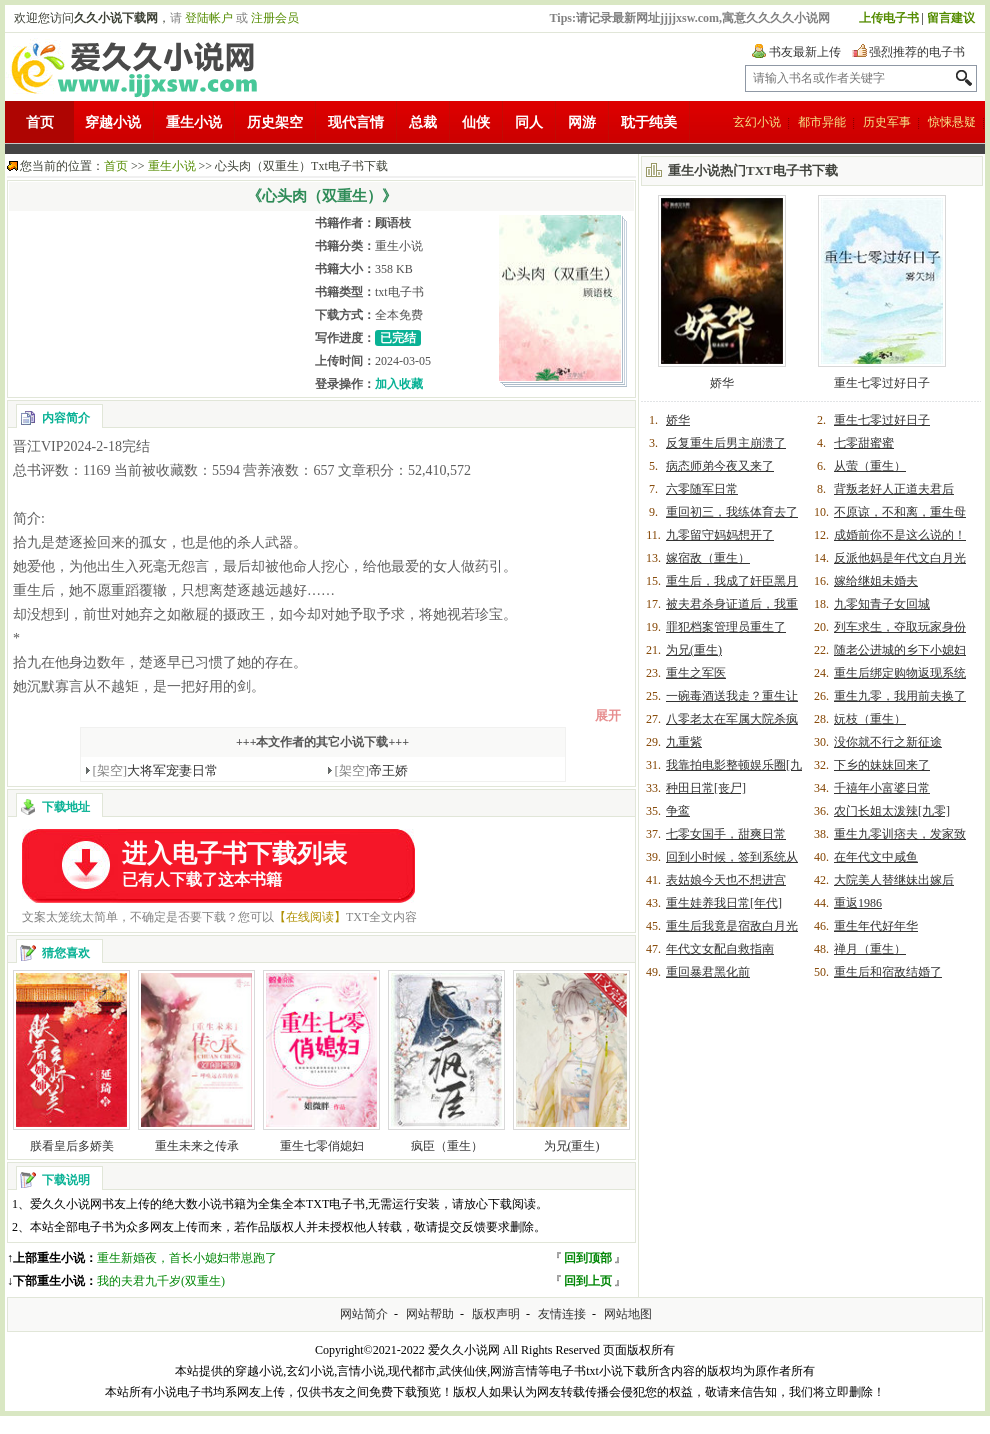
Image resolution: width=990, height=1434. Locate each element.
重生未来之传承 (197, 1146)
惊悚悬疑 (952, 122)
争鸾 (678, 811)
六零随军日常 (702, 489)
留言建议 (951, 18)
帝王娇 (372, 770)
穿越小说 (113, 122)
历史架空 (275, 122)
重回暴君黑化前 (708, 972)
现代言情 (356, 122)
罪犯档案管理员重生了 (726, 627)
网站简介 (364, 1314)
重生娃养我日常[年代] (724, 903)
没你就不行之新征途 (888, 742)
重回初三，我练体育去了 (732, 512)
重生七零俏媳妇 (322, 1146)
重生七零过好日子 (882, 383)
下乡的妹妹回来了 (882, 765)
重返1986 (858, 903)
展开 (608, 715)
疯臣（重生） (447, 1146)
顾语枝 (393, 223)
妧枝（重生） (870, 719)
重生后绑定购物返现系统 (900, 673)
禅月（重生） (870, 949)
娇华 (722, 383)
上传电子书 (889, 18)
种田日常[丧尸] (706, 788)
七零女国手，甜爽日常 (726, 834)
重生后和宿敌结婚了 (888, 972)
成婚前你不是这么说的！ (900, 535)
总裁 (423, 122)
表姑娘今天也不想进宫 (726, 880)
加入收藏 (399, 384)
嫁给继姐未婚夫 (876, 581)
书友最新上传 (805, 52)
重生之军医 (696, 673)
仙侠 (476, 122)
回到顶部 (588, 1258)
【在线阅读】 (310, 917)
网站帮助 (430, 1314)
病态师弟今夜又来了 (720, 466)
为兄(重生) (572, 1146)
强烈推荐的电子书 (917, 52)
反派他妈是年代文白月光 (900, 558)
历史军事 (887, 122)
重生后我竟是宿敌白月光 (732, 926)
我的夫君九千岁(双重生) (161, 1281)
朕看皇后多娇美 (72, 1146)
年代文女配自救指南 (720, 949)
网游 (582, 122)
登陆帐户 (209, 18)
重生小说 (194, 122)
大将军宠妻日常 (156, 770)
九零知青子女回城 (882, 604)
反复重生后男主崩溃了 (726, 443)
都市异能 (822, 122)
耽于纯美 (649, 122)
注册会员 (275, 18)
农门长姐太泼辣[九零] (892, 811)
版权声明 (496, 1314)
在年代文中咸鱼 (876, 857)
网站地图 (628, 1314)
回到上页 (588, 1281)
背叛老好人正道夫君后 (894, 489)
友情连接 (562, 1314)
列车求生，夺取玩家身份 (900, 627)
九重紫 (684, 742)
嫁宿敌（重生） (708, 558)
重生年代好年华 (876, 926)
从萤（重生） (870, 466)
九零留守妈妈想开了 (720, 535)
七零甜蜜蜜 (864, 443)
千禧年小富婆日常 (882, 788)
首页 (40, 122)
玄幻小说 (757, 122)
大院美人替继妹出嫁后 (894, 880)
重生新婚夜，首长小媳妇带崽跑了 (187, 1258)
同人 (529, 122)
